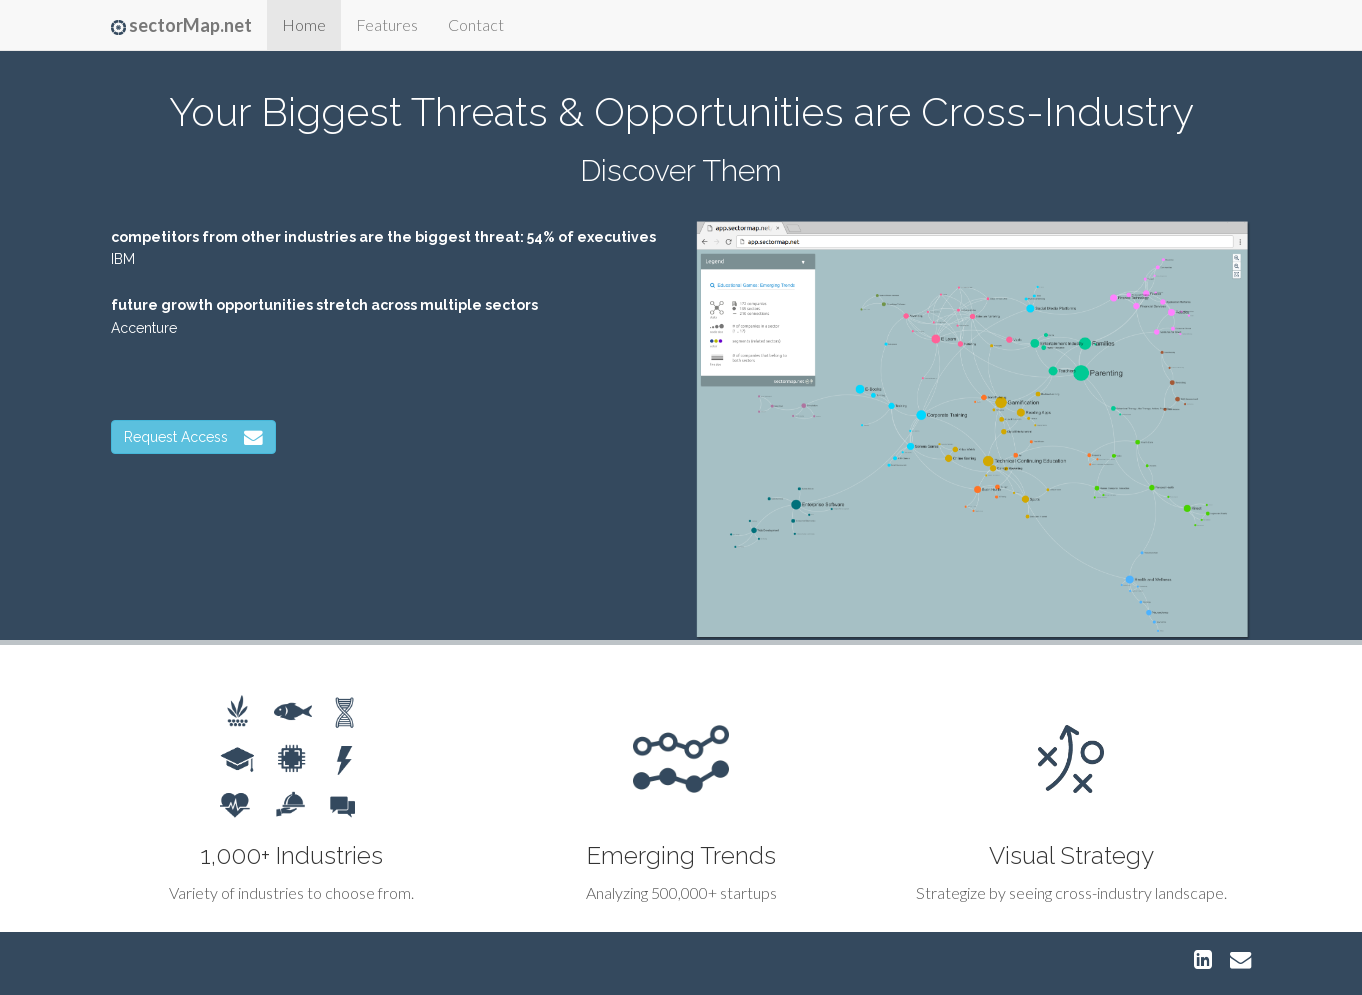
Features (387, 24)
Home (304, 24)
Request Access (193, 437)
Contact (476, 24)
